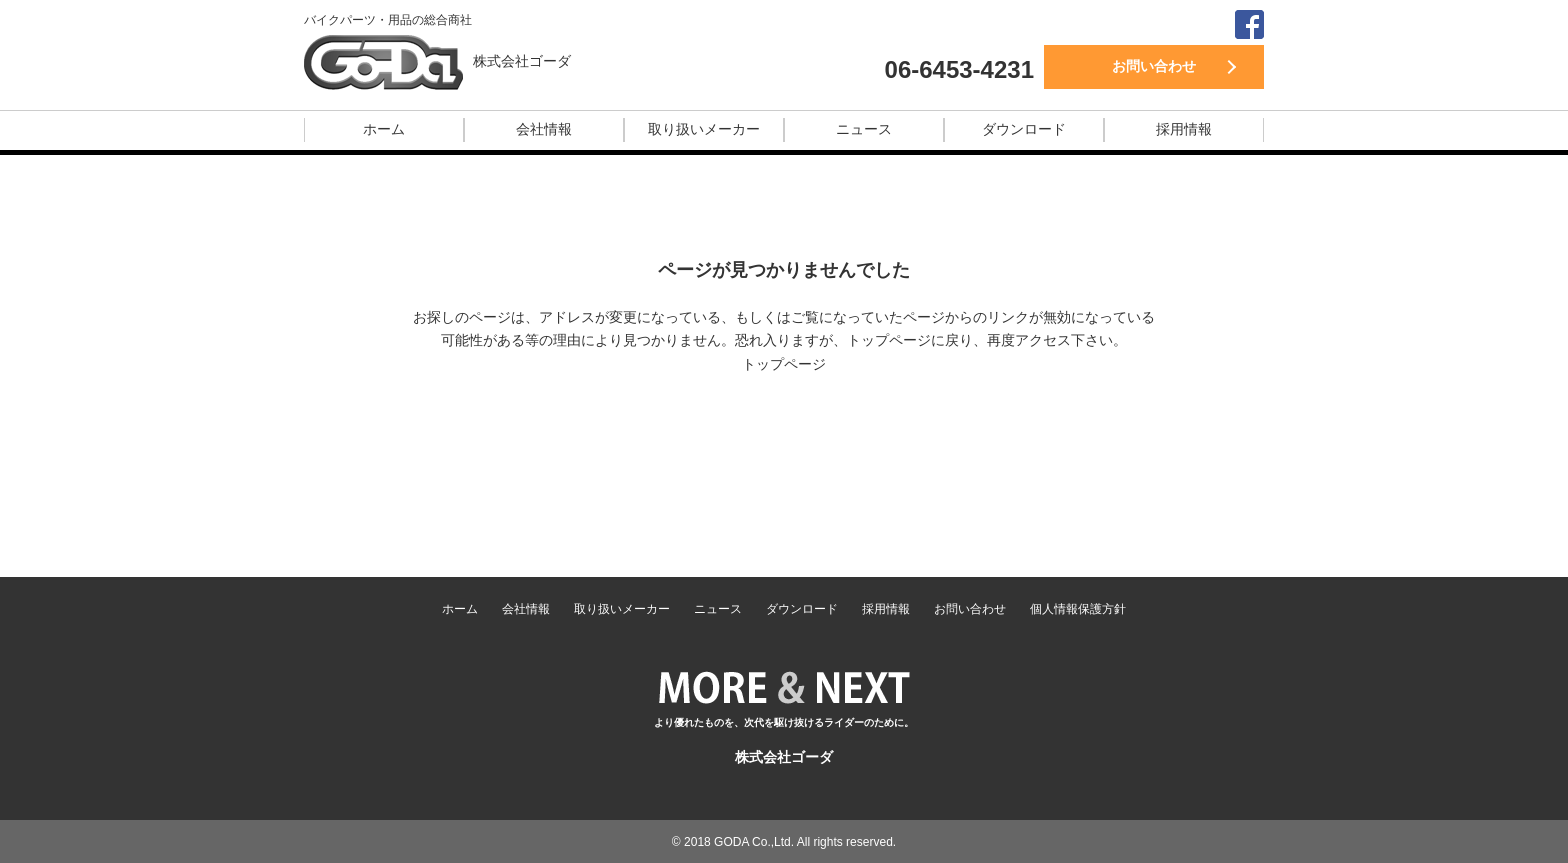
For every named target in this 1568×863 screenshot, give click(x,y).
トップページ (784, 364)
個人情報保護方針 (1078, 609)
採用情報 (1184, 129)
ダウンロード (1024, 129)
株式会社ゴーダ (522, 61)
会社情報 (544, 129)
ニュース (864, 129)
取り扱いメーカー (704, 129)
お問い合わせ (1154, 66)
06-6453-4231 (959, 69)
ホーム (384, 129)
